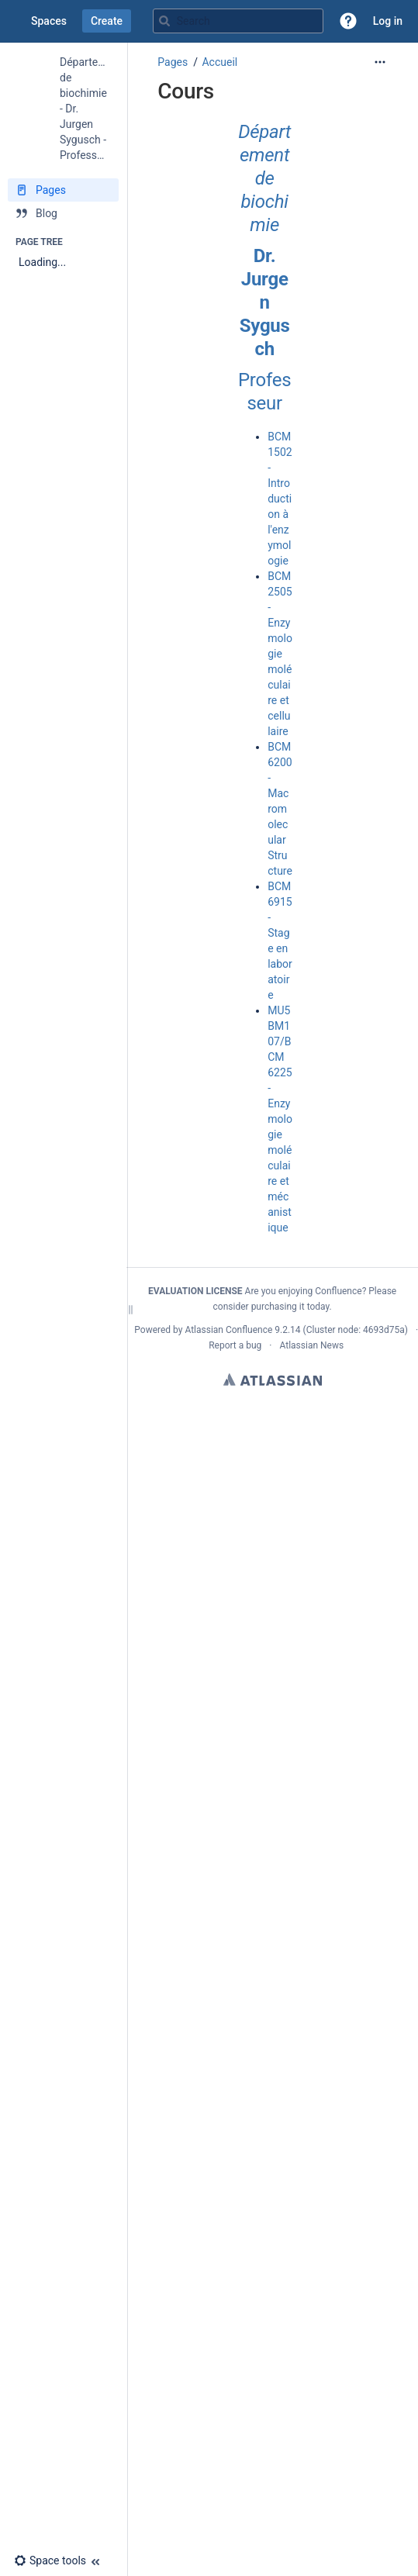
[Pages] (63, 190)
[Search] (164, 21)
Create (107, 21)
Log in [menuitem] (387, 21)
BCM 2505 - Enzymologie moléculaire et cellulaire (280, 653)
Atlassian (272, 1379)
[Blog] (63, 213)
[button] (348, 21)
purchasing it (278, 1306)
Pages (172, 62)
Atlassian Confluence (228, 1329)
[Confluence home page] (15, 21)
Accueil (219, 62)
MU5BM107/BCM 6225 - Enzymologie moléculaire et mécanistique (280, 1119)
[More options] (380, 62)
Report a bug (235, 1345)
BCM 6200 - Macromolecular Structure (280, 809)
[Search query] (238, 21)
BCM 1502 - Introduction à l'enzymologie (280, 498)
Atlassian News (311, 1345)
